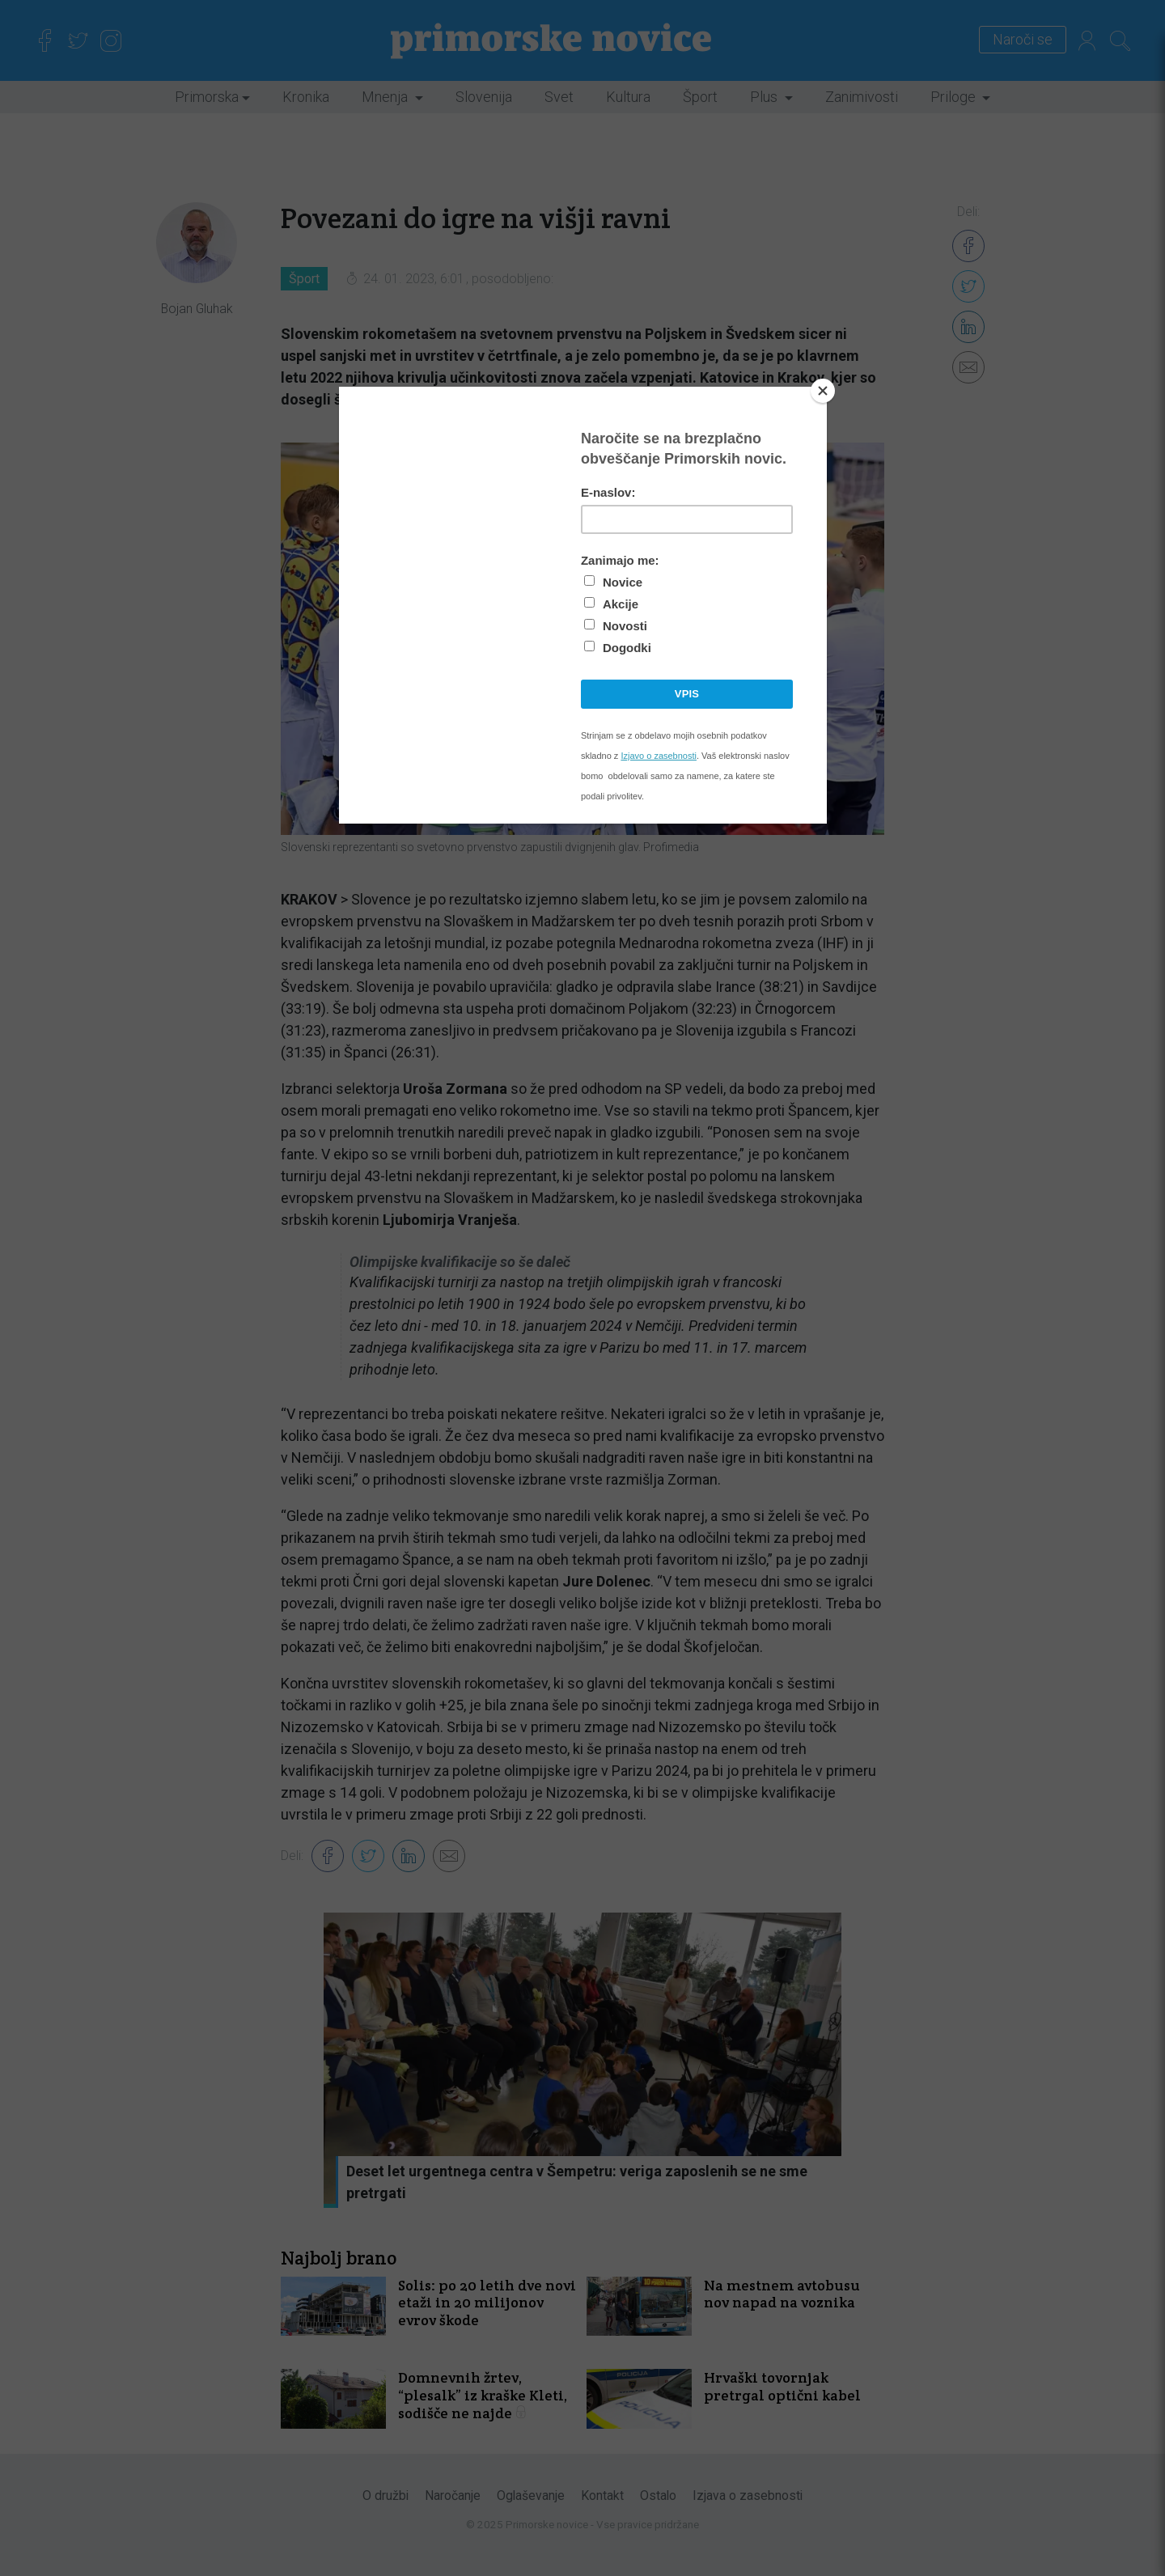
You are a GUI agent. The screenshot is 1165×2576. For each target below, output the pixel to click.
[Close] (823, 391)
